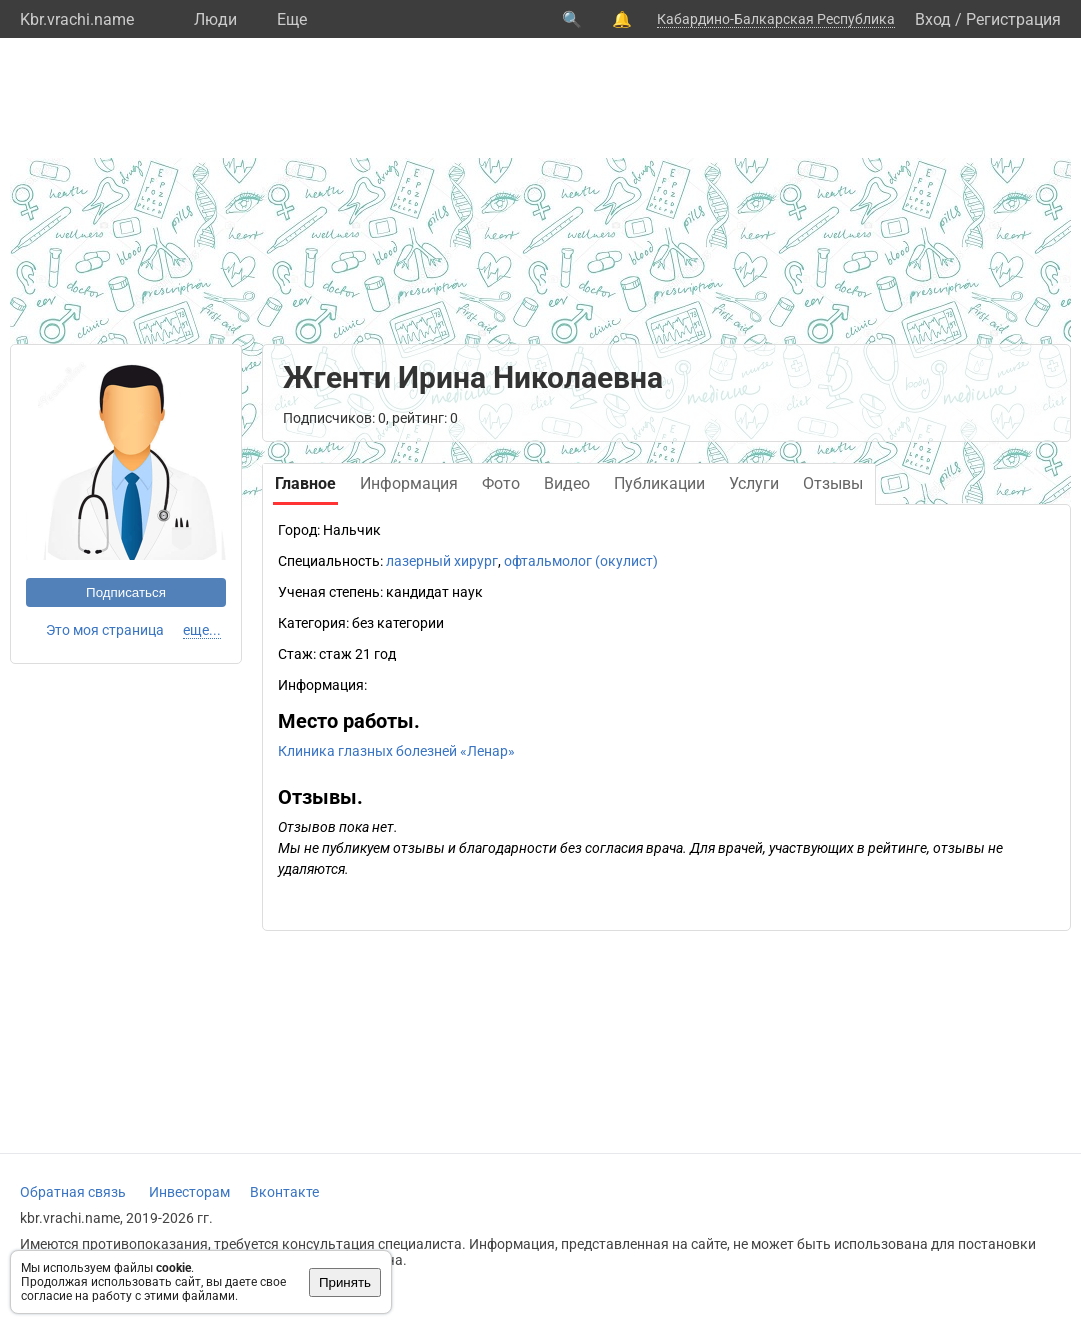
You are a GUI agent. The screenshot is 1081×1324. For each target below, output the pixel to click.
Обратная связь (73, 1192)
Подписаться (126, 592)
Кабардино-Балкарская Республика (776, 19)
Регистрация (1013, 19)
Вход (933, 19)
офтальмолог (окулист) (581, 561)
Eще (292, 19)
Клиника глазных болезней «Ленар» (396, 751)
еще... (202, 630)
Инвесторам (189, 1192)
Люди (215, 19)
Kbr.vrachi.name (77, 19)
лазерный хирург (442, 561)
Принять (345, 1282)
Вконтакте (284, 1192)
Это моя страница (105, 630)
